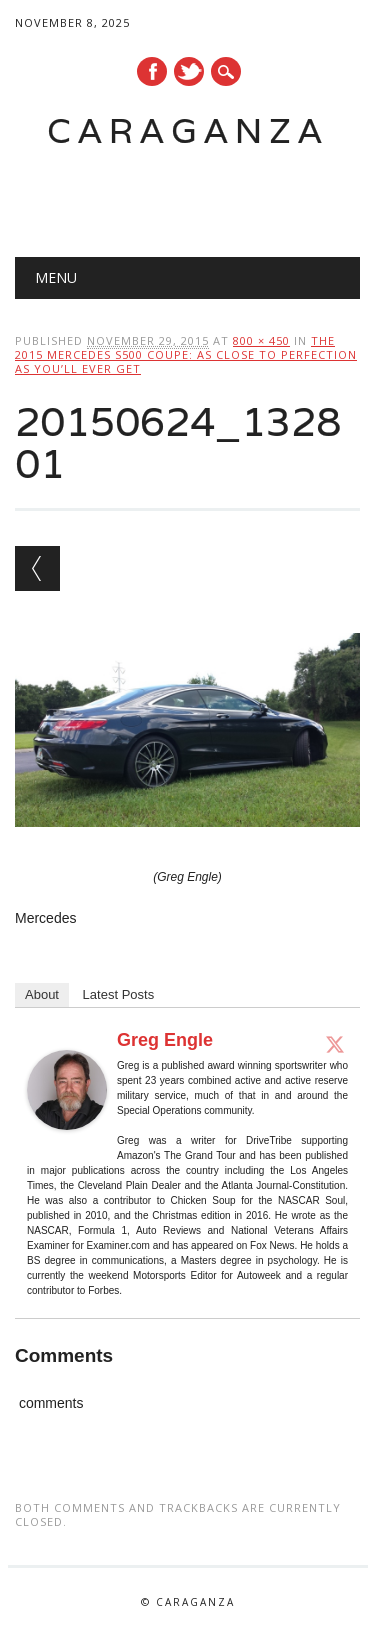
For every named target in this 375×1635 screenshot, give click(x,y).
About (42, 994)
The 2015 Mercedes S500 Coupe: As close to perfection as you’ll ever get (186, 354)
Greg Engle (165, 1040)
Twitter (189, 71)
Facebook (152, 71)
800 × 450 (261, 340)
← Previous (37, 568)
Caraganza (188, 130)
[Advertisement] (195, 196)
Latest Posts (119, 994)
